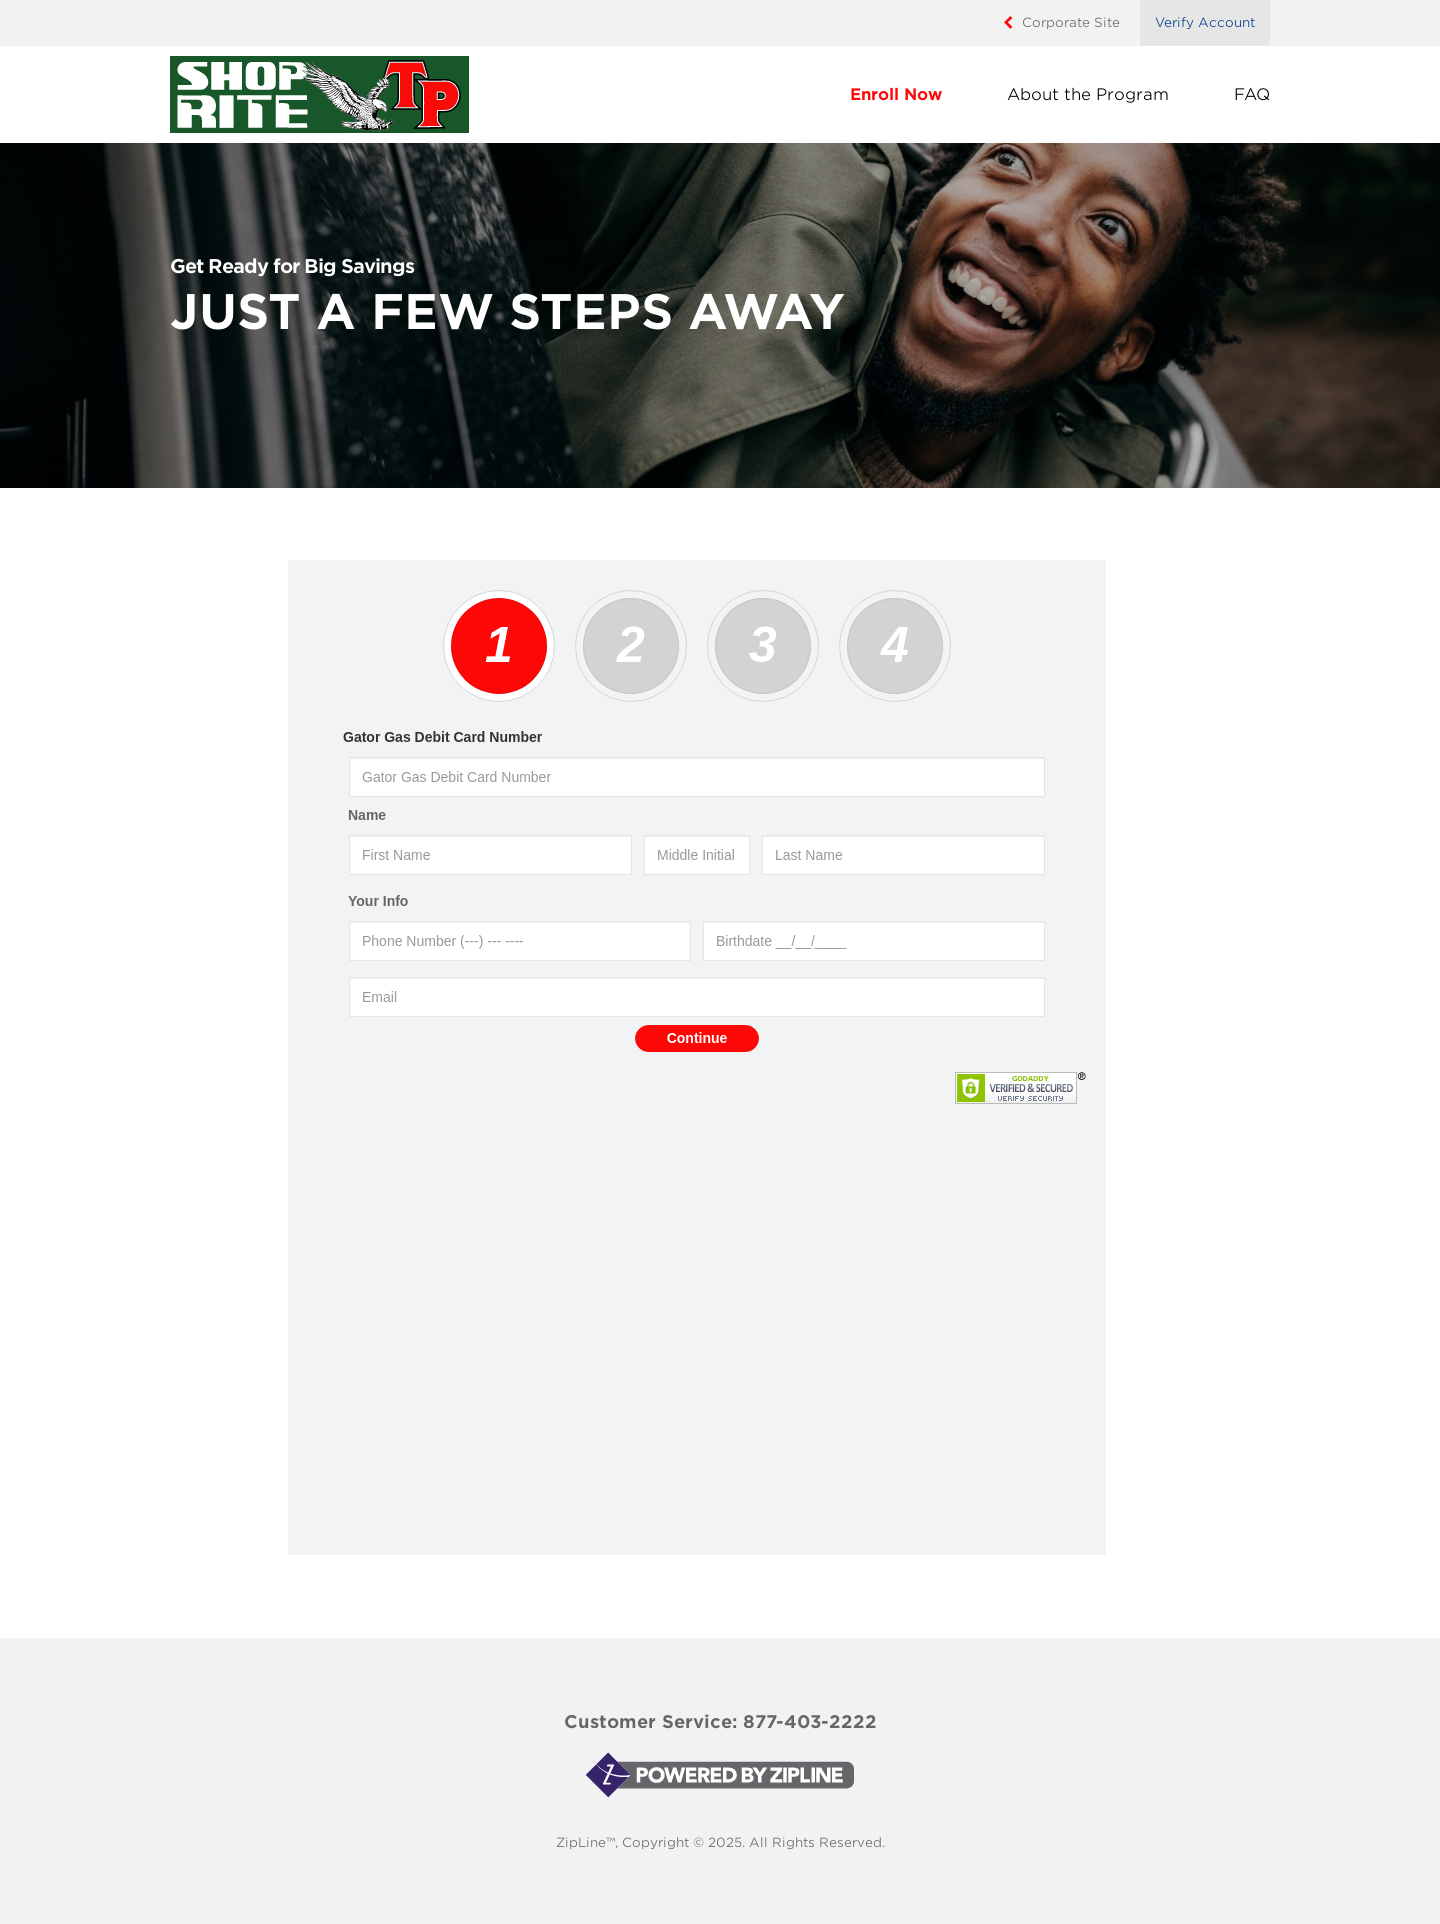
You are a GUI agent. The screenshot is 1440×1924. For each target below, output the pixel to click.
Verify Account (1205, 22)
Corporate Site (1071, 22)
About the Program (1088, 94)
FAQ (1252, 94)
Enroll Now (896, 94)
